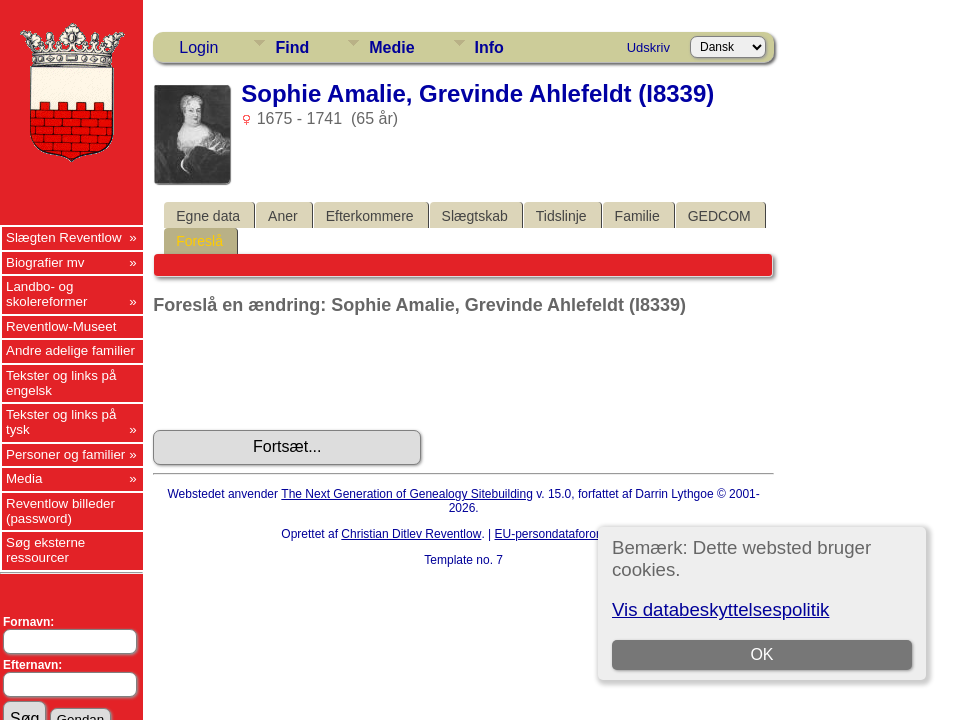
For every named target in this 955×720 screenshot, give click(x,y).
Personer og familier (65, 454)
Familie (637, 216)
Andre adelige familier (70, 350)
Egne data (208, 216)
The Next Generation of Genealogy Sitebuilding (407, 494)
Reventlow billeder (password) (60, 511)
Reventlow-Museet (61, 326)
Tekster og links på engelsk (61, 383)
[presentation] (305, 373)
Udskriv (648, 47)
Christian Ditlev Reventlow (411, 534)
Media (24, 478)
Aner (283, 216)
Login (198, 47)
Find (292, 47)
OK (762, 654)
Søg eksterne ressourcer (45, 550)
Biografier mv (45, 262)
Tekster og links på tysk (61, 422)
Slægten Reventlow (64, 237)
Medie (391, 47)
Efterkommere (370, 216)
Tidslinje (561, 216)
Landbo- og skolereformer (46, 294)
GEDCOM (719, 216)
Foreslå (199, 241)
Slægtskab (475, 216)
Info (489, 47)
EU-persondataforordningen (569, 534)
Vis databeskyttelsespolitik (720, 609)
